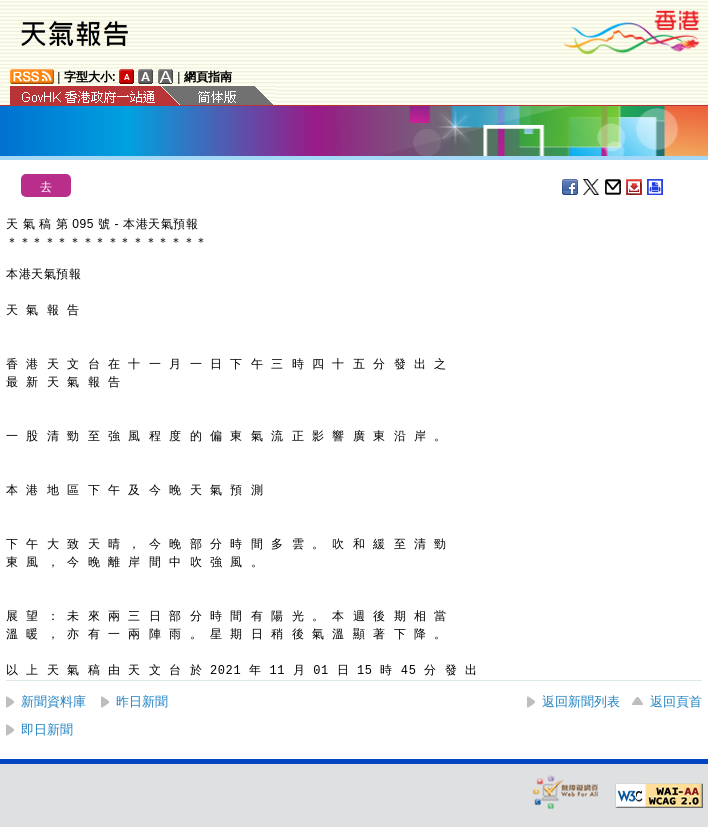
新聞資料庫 (53, 701)
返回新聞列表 (581, 701)
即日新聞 (47, 729)
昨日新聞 (142, 701)
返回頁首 (676, 701)
